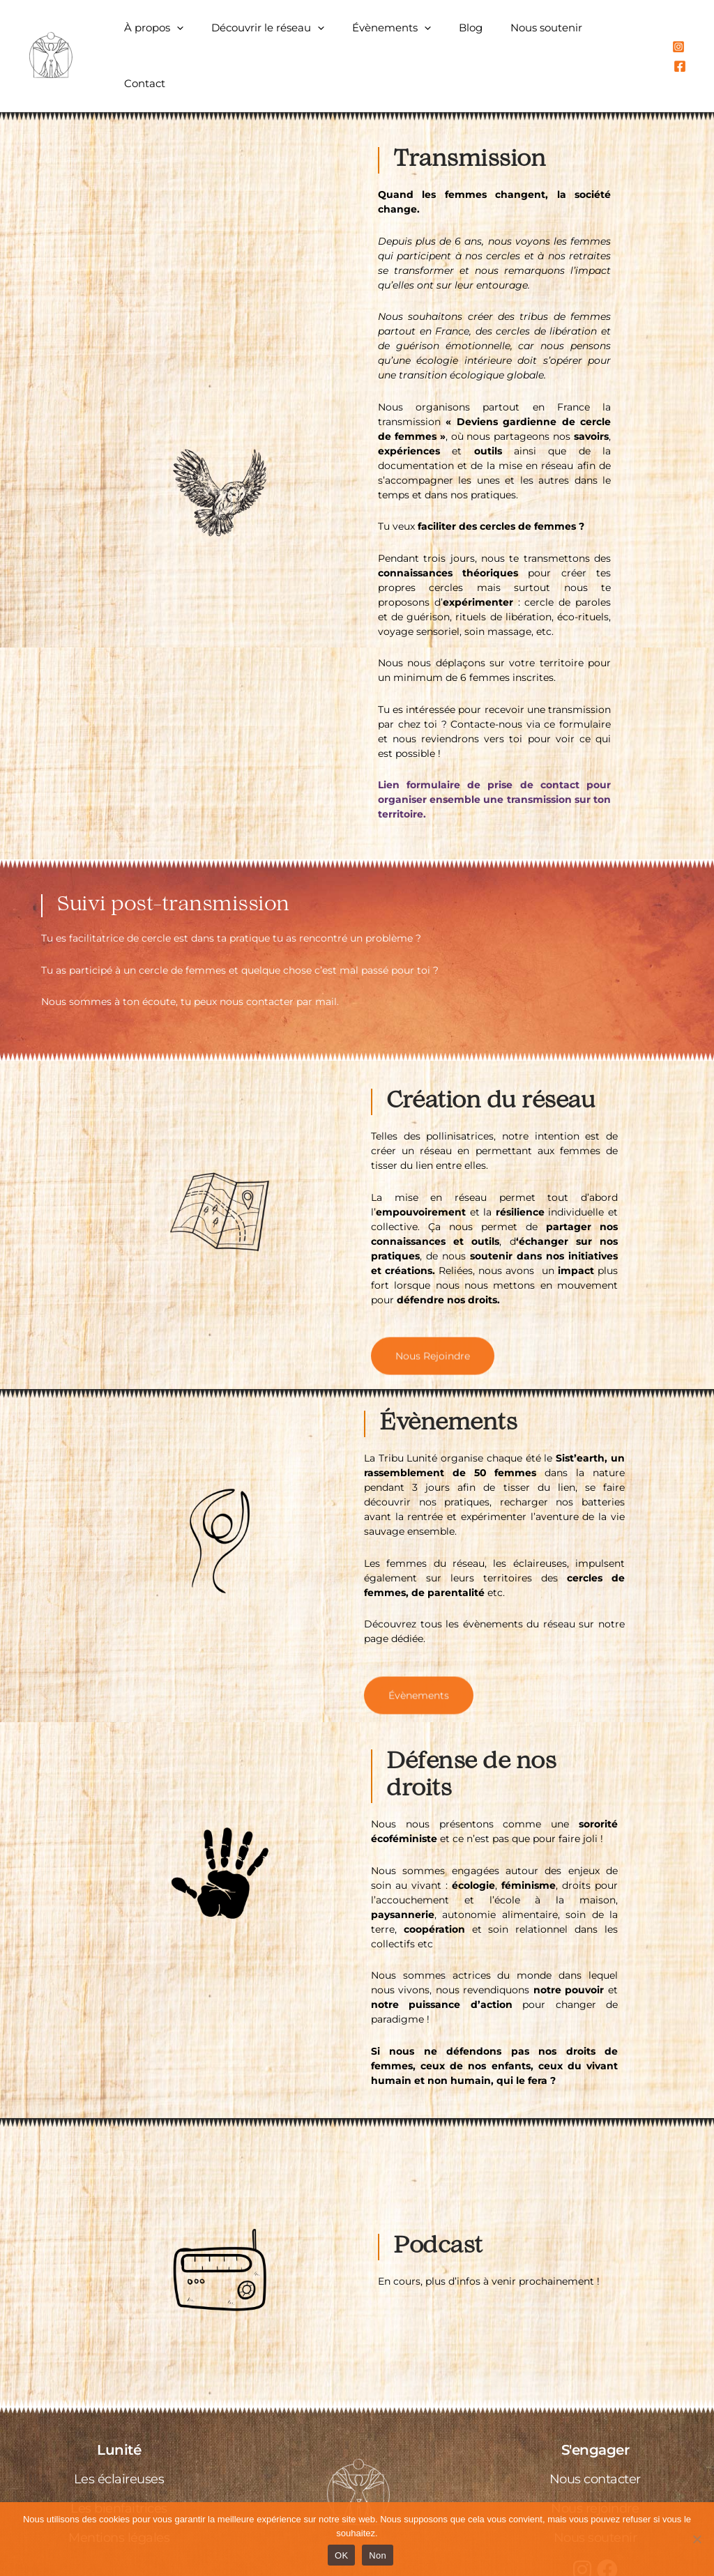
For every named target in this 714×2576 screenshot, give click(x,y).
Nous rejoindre (595, 2469)
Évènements (408, 36)
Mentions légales (118, 2498)
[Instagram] (677, 37)
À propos (184, 36)
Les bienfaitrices (118, 2469)
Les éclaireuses (119, 2440)
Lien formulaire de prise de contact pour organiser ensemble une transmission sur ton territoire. (494, 760)
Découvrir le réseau (291, 36)
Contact (626, 36)
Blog (480, 36)
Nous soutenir (549, 36)
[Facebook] (694, 37)
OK (341, 2555)
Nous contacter (595, 2440)
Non (377, 2555)
